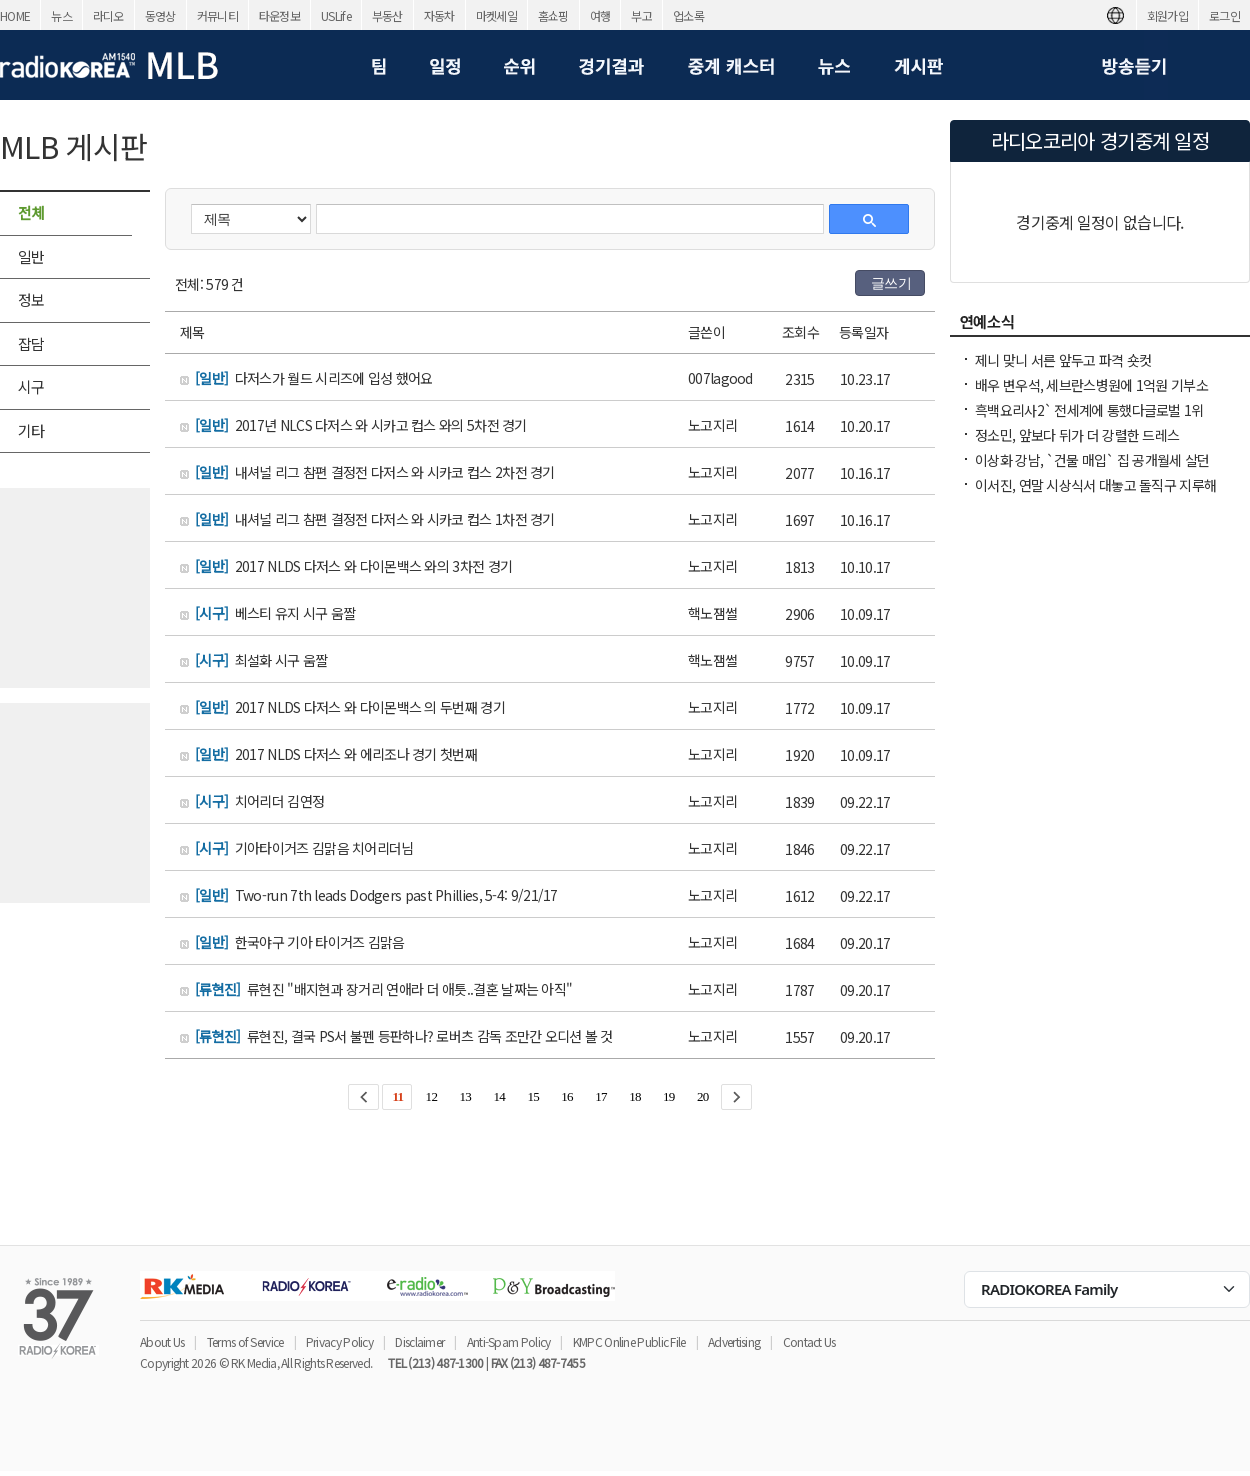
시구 (31, 386)
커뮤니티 (217, 15)
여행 (600, 15)
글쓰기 (891, 283)
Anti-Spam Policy (509, 1341)
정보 (31, 299)
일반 (31, 256)
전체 (31, 212)
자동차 (439, 15)
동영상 (160, 15)
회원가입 (1167, 15)
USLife (336, 15)
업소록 (688, 15)
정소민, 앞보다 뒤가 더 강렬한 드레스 (1077, 435)
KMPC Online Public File (629, 1341)
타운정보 (279, 15)
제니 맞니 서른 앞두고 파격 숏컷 (1063, 360)
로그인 (1224, 15)
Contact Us (809, 1341)
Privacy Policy (339, 1341)
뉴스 (61, 15)
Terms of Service (245, 1341)
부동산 (387, 15)
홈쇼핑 (553, 15)
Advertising (734, 1341)
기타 (31, 430)
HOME (15, 15)
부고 (641, 15)
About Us (162, 1341)
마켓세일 (496, 15)
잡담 (31, 343)
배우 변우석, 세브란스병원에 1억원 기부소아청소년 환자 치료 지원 (1091, 395)
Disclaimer (419, 1341)
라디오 (108, 15)
